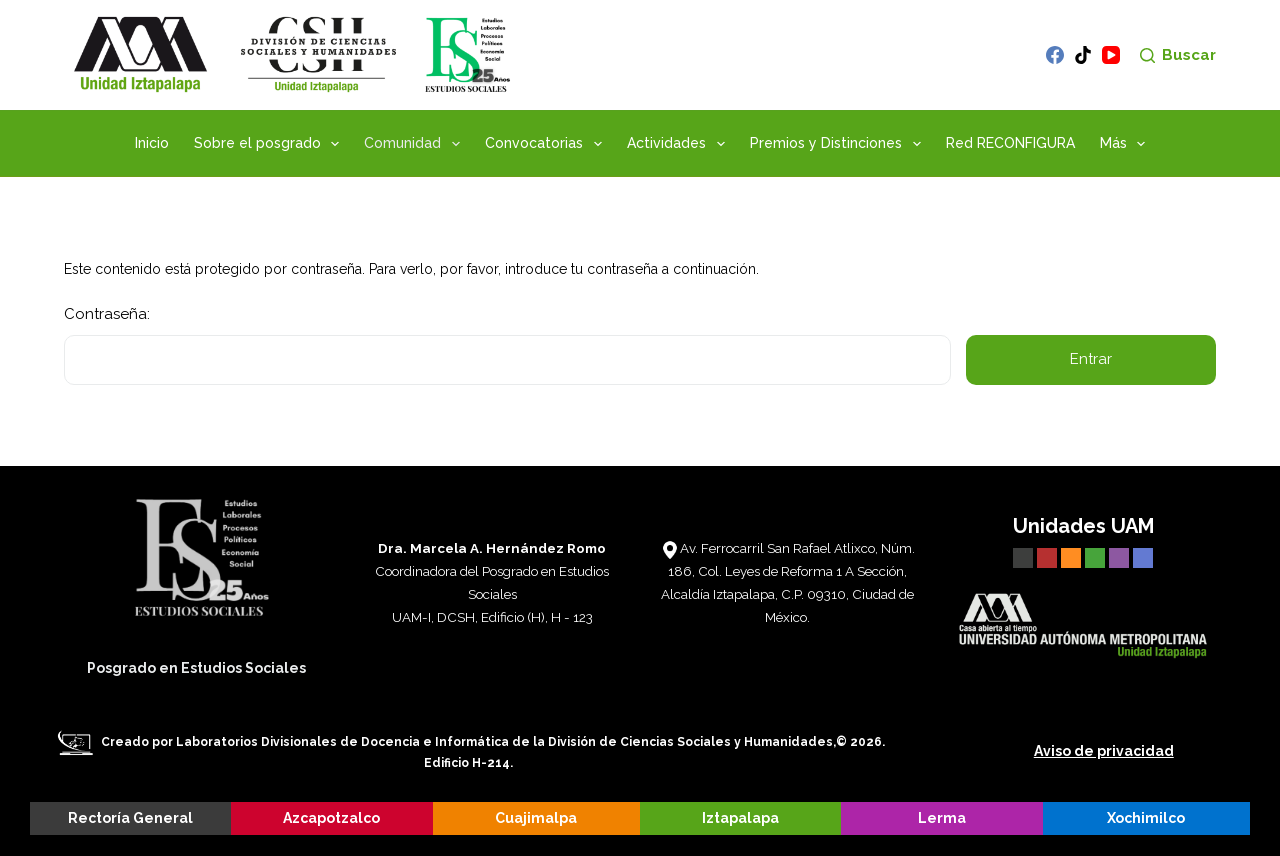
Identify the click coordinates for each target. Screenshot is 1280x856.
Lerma (942, 818)
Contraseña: (507, 345)
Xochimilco (1146, 818)
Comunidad (416, 144)
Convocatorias (547, 144)
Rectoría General (130, 818)
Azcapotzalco (331, 818)
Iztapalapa (740, 818)
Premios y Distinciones (839, 144)
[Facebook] (1055, 55)
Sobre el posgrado (271, 144)
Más (1127, 144)
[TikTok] (1083, 55)
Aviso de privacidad (1104, 751)
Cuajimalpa (536, 818)
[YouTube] (1111, 55)
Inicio (152, 143)
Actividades (680, 144)
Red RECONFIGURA (1010, 143)
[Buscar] (1178, 55)
